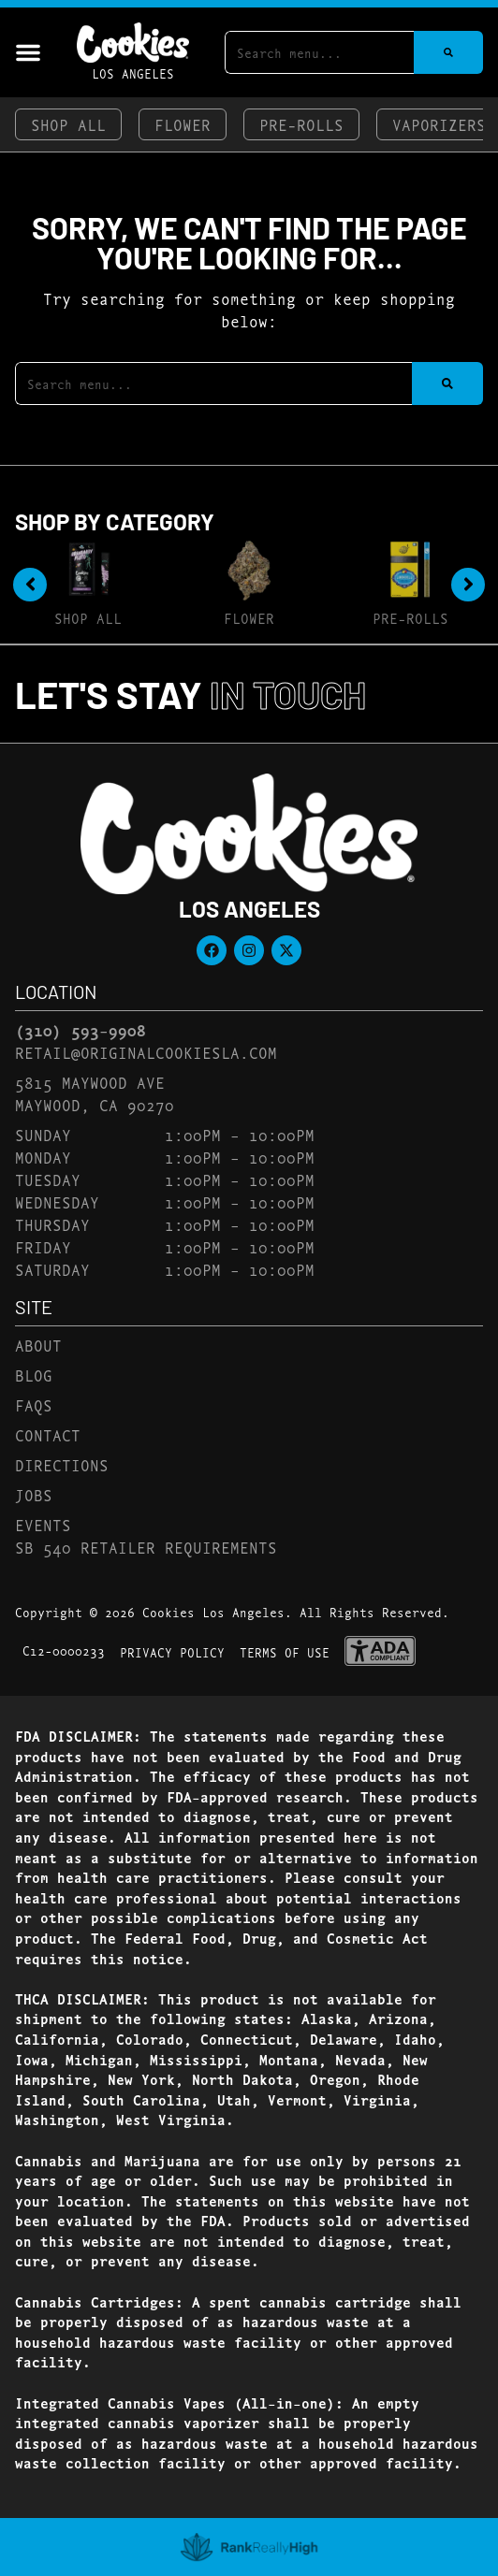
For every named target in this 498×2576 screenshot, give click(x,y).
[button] (28, 52)
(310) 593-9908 (80, 1030)
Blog (33, 1374)
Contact (48, 1434)
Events (43, 1524)
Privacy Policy (172, 1651)
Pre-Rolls (301, 124)
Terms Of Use (285, 1651)
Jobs (33, 1494)
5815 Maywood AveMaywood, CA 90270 (94, 1093)
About (38, 1344)
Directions (62, 1464)
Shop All (68, 124)
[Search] (448, 52)
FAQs (33, 1404)
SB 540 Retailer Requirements (146, 1546)
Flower (182, 124)
